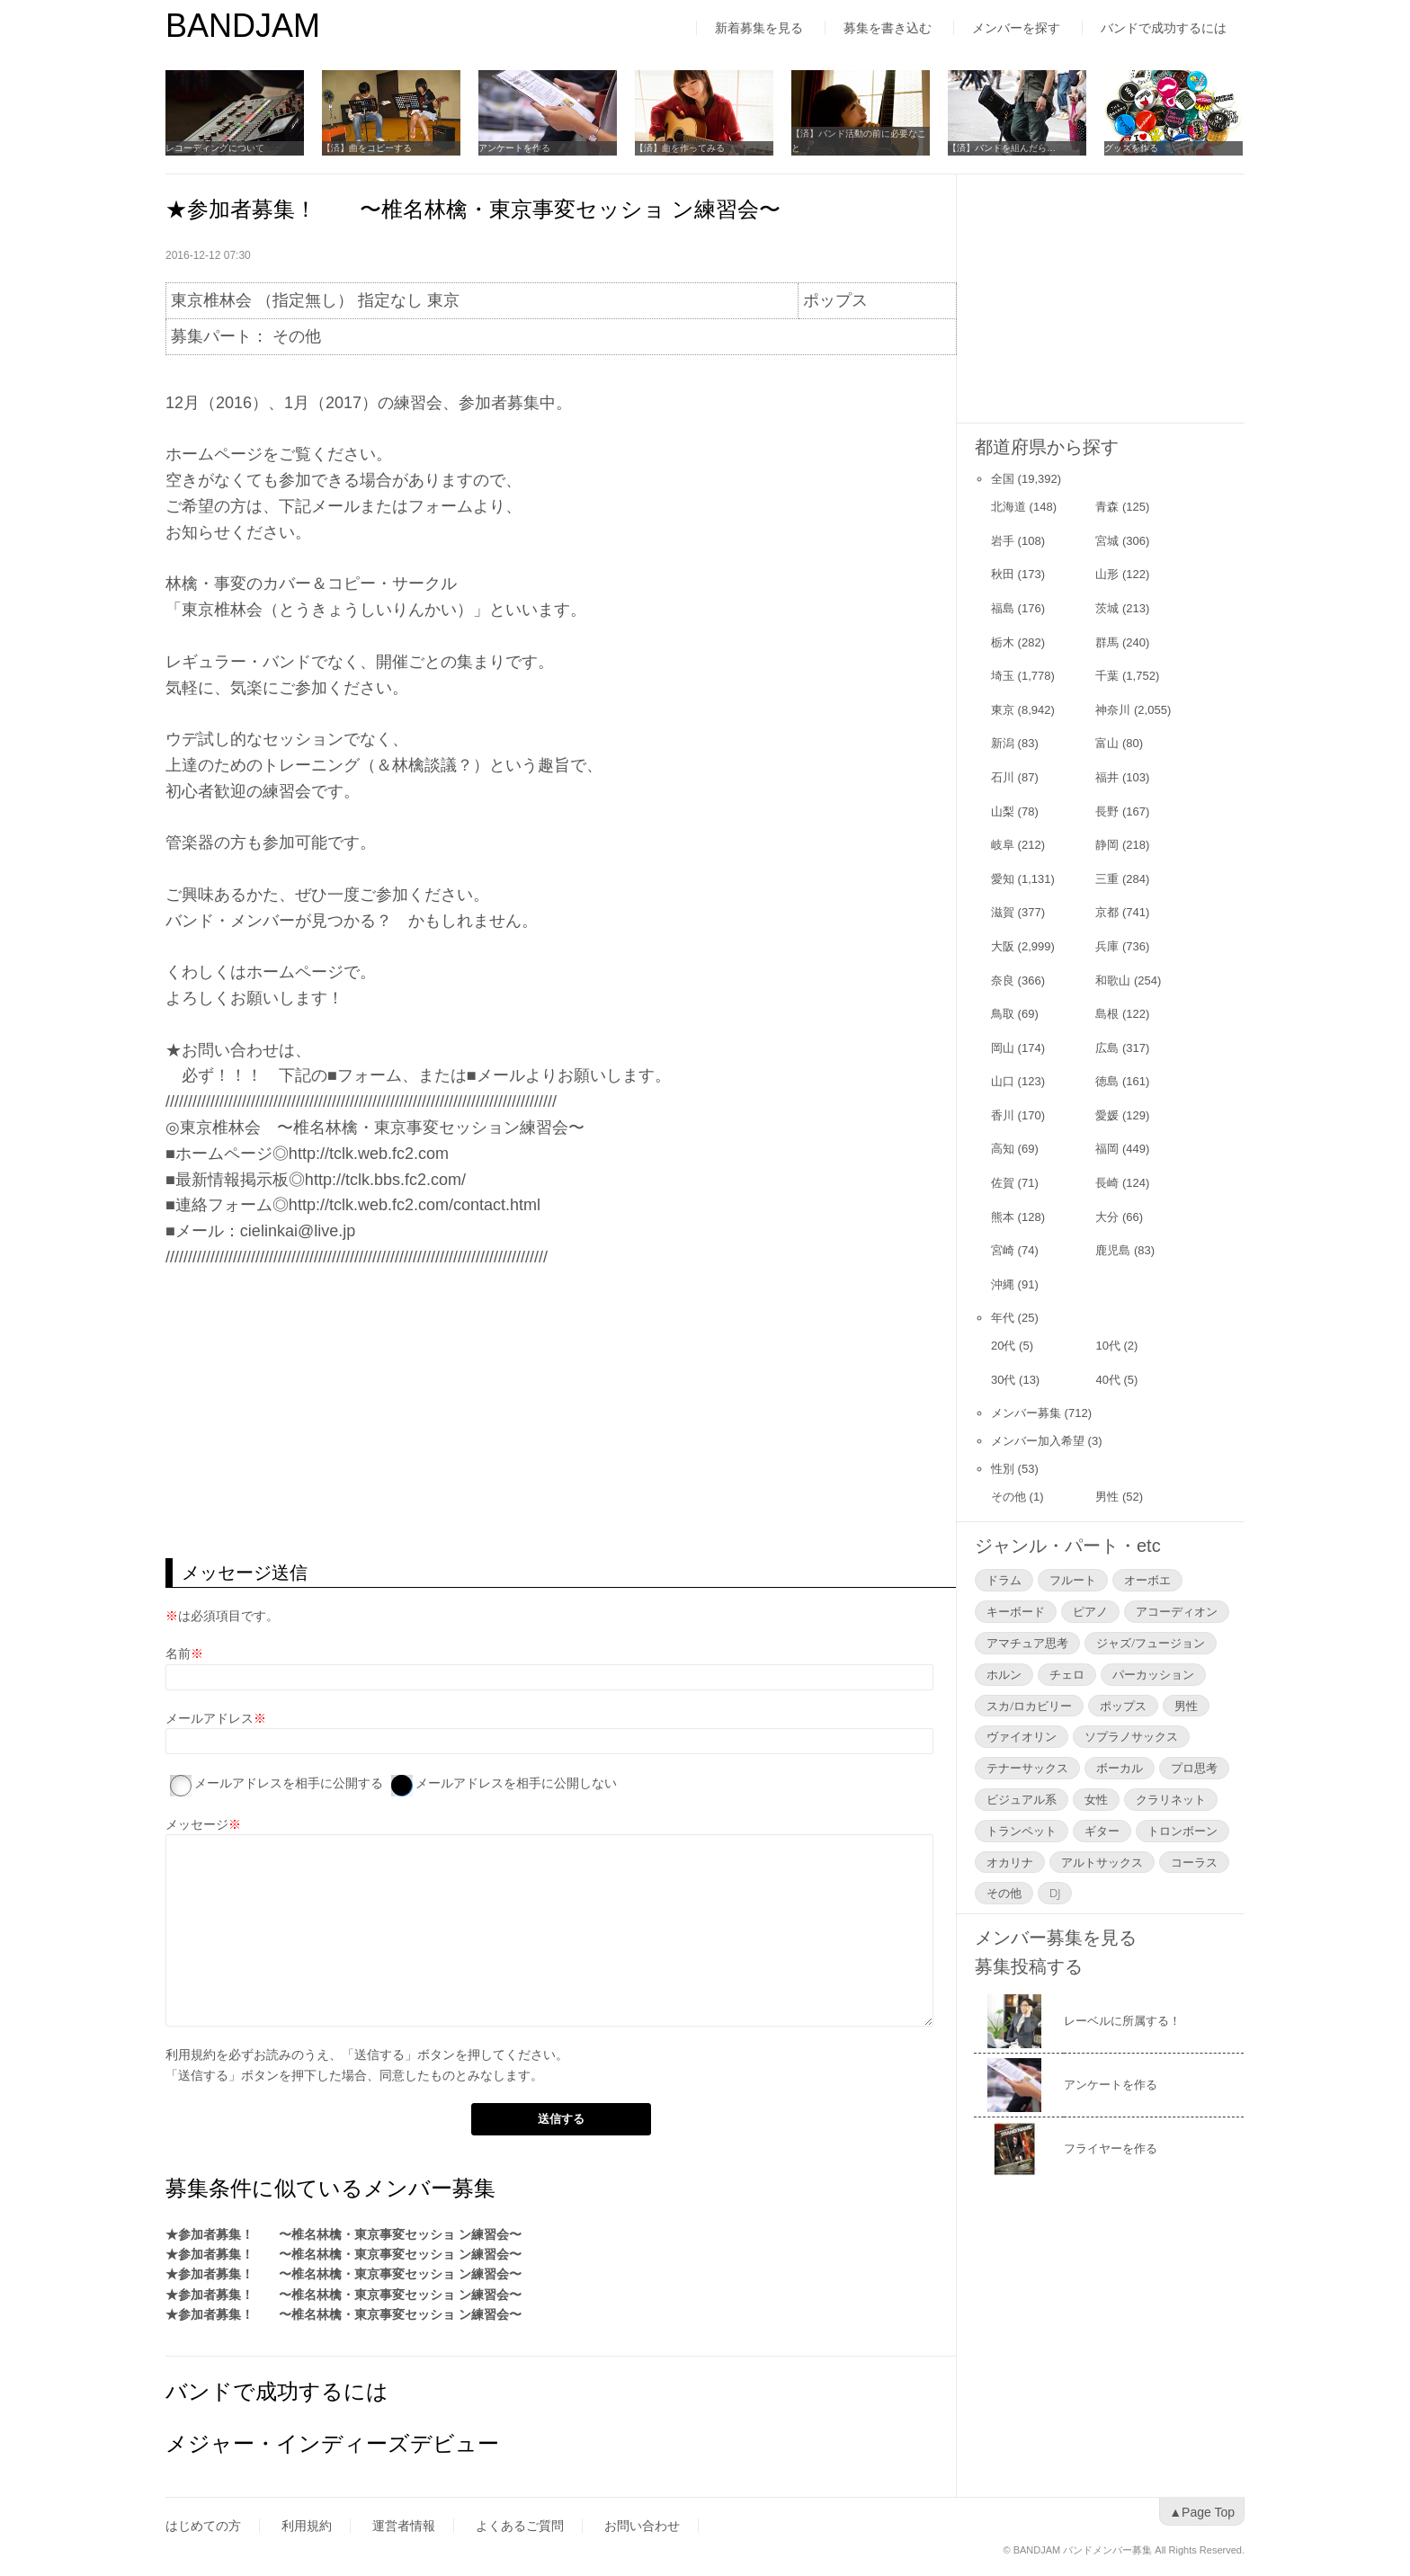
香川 (1002, 1115)
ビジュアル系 (1021, 1799)
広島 (1107, 1048)
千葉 (1107, 675)
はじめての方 (203, 2525)
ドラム (1004, 1580)
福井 (1107, 777)
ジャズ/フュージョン (1150, 1643)
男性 (1107, 1496)
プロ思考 (1194, 1768)
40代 (1107, 1379)
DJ (1054, 1893)
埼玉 (1002, 675)
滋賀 (1002, 912)
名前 (178, 1653)
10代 (1107, 1345)
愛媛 (1107, 1115)
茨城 (1107, 608)
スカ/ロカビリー (1029, 1706)
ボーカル (1119, 1768)
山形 (1107, 574)
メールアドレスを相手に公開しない (516, 1783)
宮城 (1107, 541)
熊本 (1002, 1217)
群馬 (1107, 642)
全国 (1002, 479)
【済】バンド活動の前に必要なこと (858, 141)
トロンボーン (1182, 1831)
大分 (1107, 1217)
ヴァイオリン (1021, 1736)
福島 (1002, 608)
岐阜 (1002, 844)
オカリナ (1009, 1862)
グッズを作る (1131, 148)
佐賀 (1002, 1183)
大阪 (1002, 946)
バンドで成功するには (1164, 28)
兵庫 (1107, 946)
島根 (1107, 1014)
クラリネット (1171, 1799)
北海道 (1008, 506)
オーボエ (1147, 1580)
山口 (1002, 1081)
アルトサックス (1102, 1862)
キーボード (1015, 1611)
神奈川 (1112, 710)
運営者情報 (403, 2525)
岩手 (1002, 541)
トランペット (1021, 1831)
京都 (1107, 912)
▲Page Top (1202, 2512)
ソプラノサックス (1131, 1736)
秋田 (1002, 574)
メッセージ (196, 1824)
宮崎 (1002, 1250)
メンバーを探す (1016, 28)
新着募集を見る (759, 28)
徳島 (1107, 1081)
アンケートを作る (514, 148)
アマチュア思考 (1027, 1643)
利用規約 (190, 2054)
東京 (1002, 710)
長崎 (1107, 1183)
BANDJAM (242, 25)
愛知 (1002, 879)
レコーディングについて (214, 148)
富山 (1107, 743)
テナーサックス (1027, 1768)
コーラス (1194, 1862)
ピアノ (1090, 1611)
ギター (1102, 1831)
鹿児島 (1112, 1250)
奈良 (1002, 980)
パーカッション (1153, 1674)
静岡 (1107, 844)
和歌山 (1112, 980)
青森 (1107, 506)
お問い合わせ (642, 2525)
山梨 (1002, 811)
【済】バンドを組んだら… (1002, 148)
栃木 (1002, 642)
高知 (1002, 1148)
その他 (1008, 1496)
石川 (1002, 777)
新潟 (1002, 743)
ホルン (1004, 1674)
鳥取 (1002, 1014)
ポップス (1123, 1706)
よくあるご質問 (520, 2525)
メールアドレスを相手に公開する (288, 1783)
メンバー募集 (1026, 1413)
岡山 (1002, 1048)
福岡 (1107, 1148)
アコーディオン (1177, 1611)
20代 (1003, 1345)
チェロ (1066, 1674)
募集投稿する (1029, 1966)
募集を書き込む (887, 28)
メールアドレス (209, 1718)
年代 (1002, 1317)
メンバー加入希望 (1037, 1441)
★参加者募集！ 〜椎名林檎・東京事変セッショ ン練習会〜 (343, 2234)
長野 (1107, 811)
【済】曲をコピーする (367, 148)
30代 (1003, 1379)
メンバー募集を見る (1056, 1938)
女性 (1096, 1799)
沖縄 (1002, 1284)
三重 (1107, 879)
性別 (1002, 1468)
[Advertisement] (560, 1414)
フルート (1072, 1580)
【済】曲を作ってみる (680, 148)
